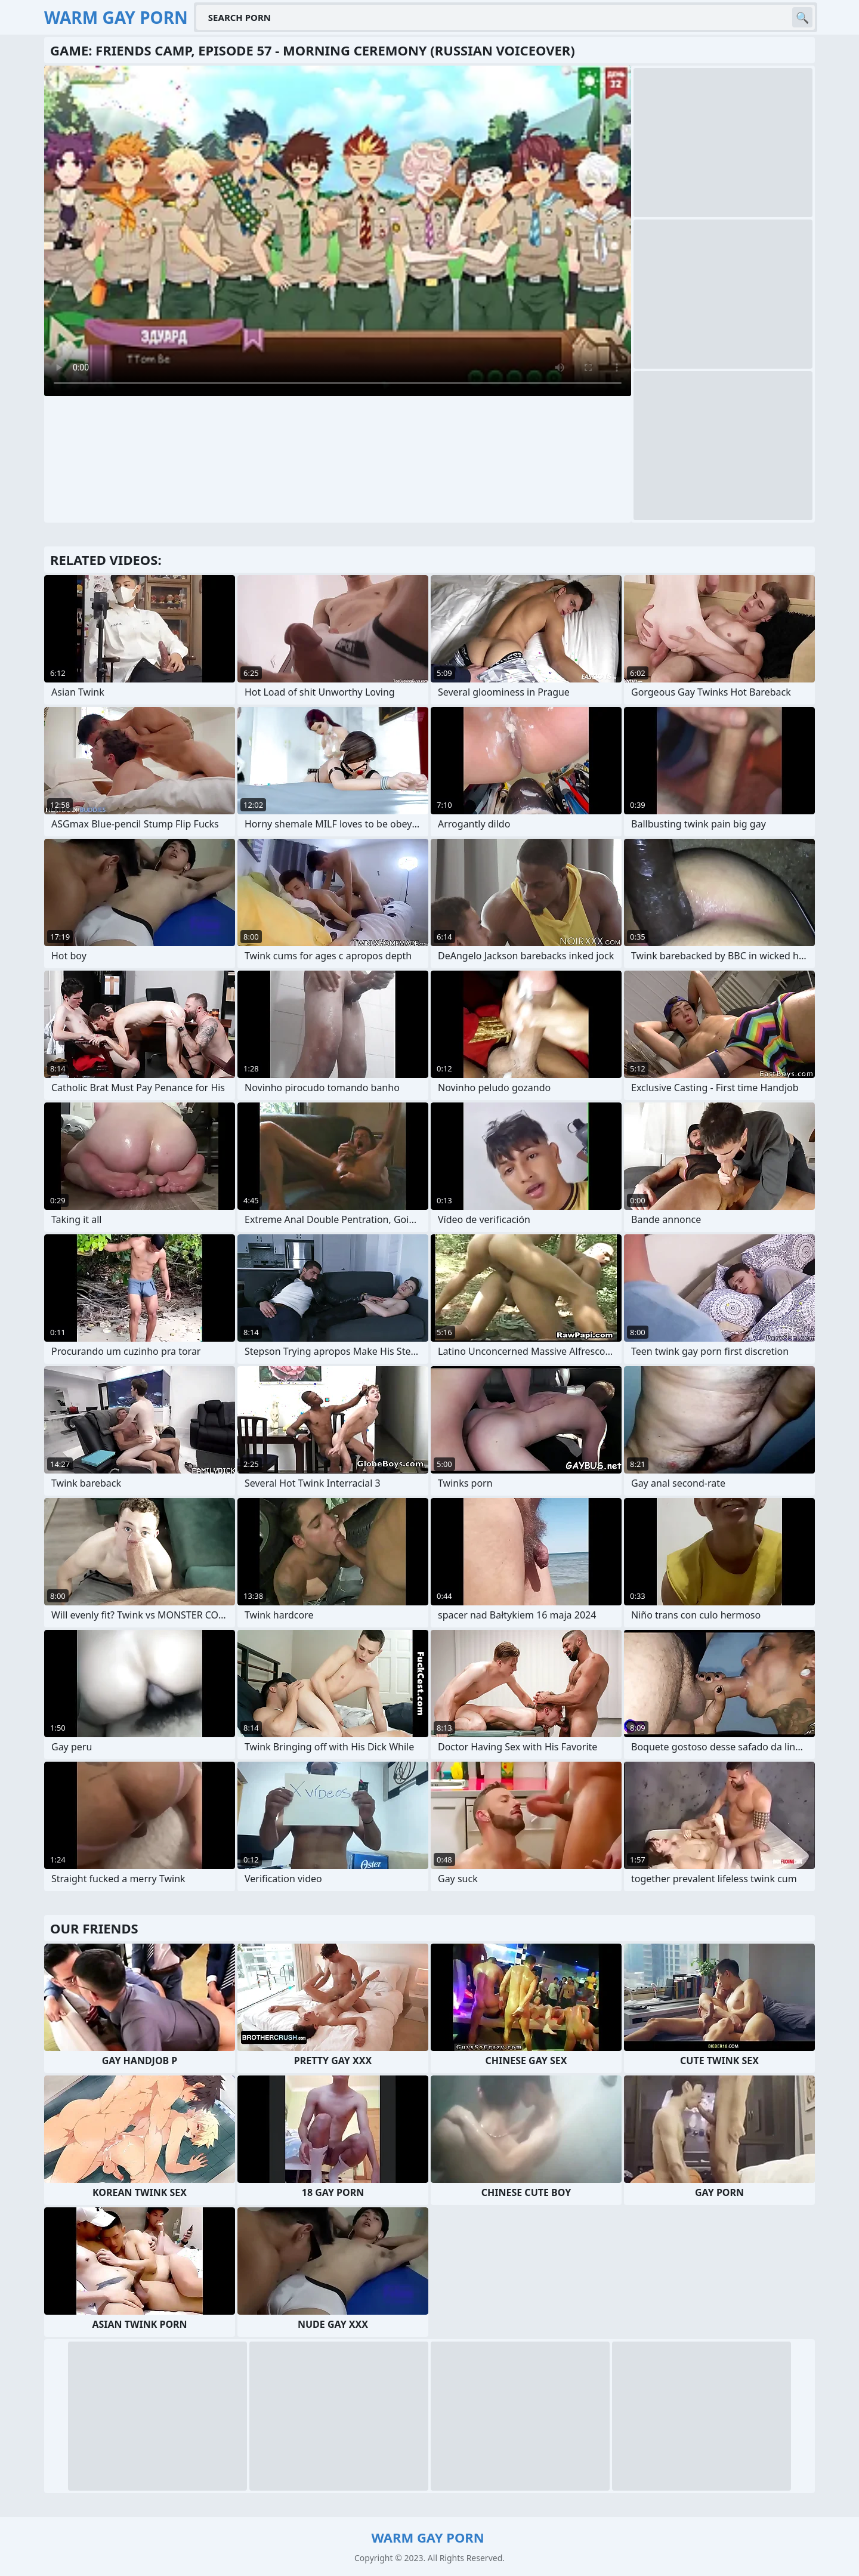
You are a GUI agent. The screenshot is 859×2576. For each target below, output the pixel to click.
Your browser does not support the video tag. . (337, 231)
